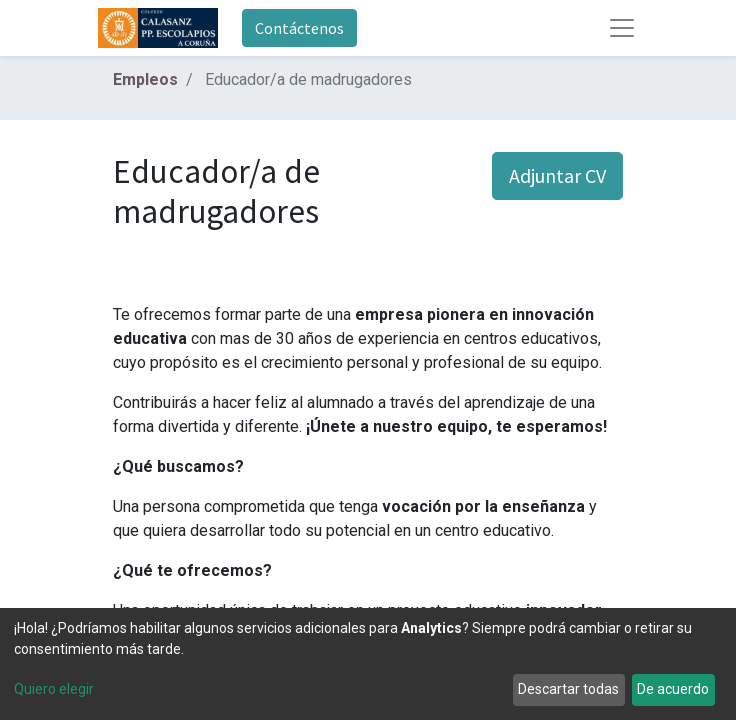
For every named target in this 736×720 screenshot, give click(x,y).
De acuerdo (673, 689)
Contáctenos (299, 28)
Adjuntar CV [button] (557, 175)
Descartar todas (568, 689)
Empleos (145, 79)
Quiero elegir (54, 689)
